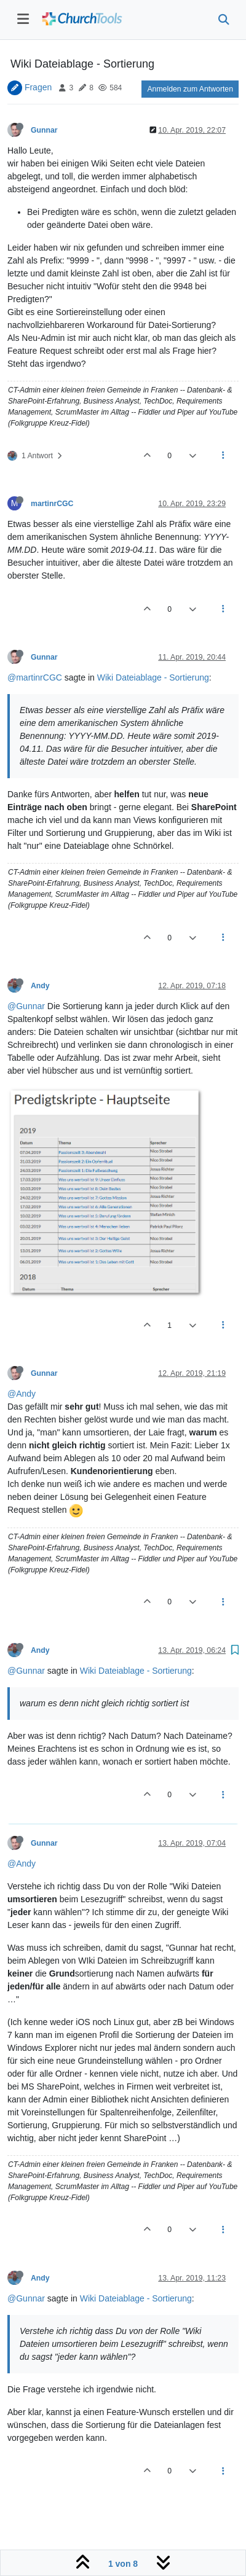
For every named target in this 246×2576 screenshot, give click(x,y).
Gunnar (44, 130)
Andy (40, 986)
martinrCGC (52, 503)
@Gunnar (26, 1006)
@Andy (21, 1394)
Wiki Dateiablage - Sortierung (153, 677)
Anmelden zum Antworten (190, 89)
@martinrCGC (34, 677)
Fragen (38, 87)
